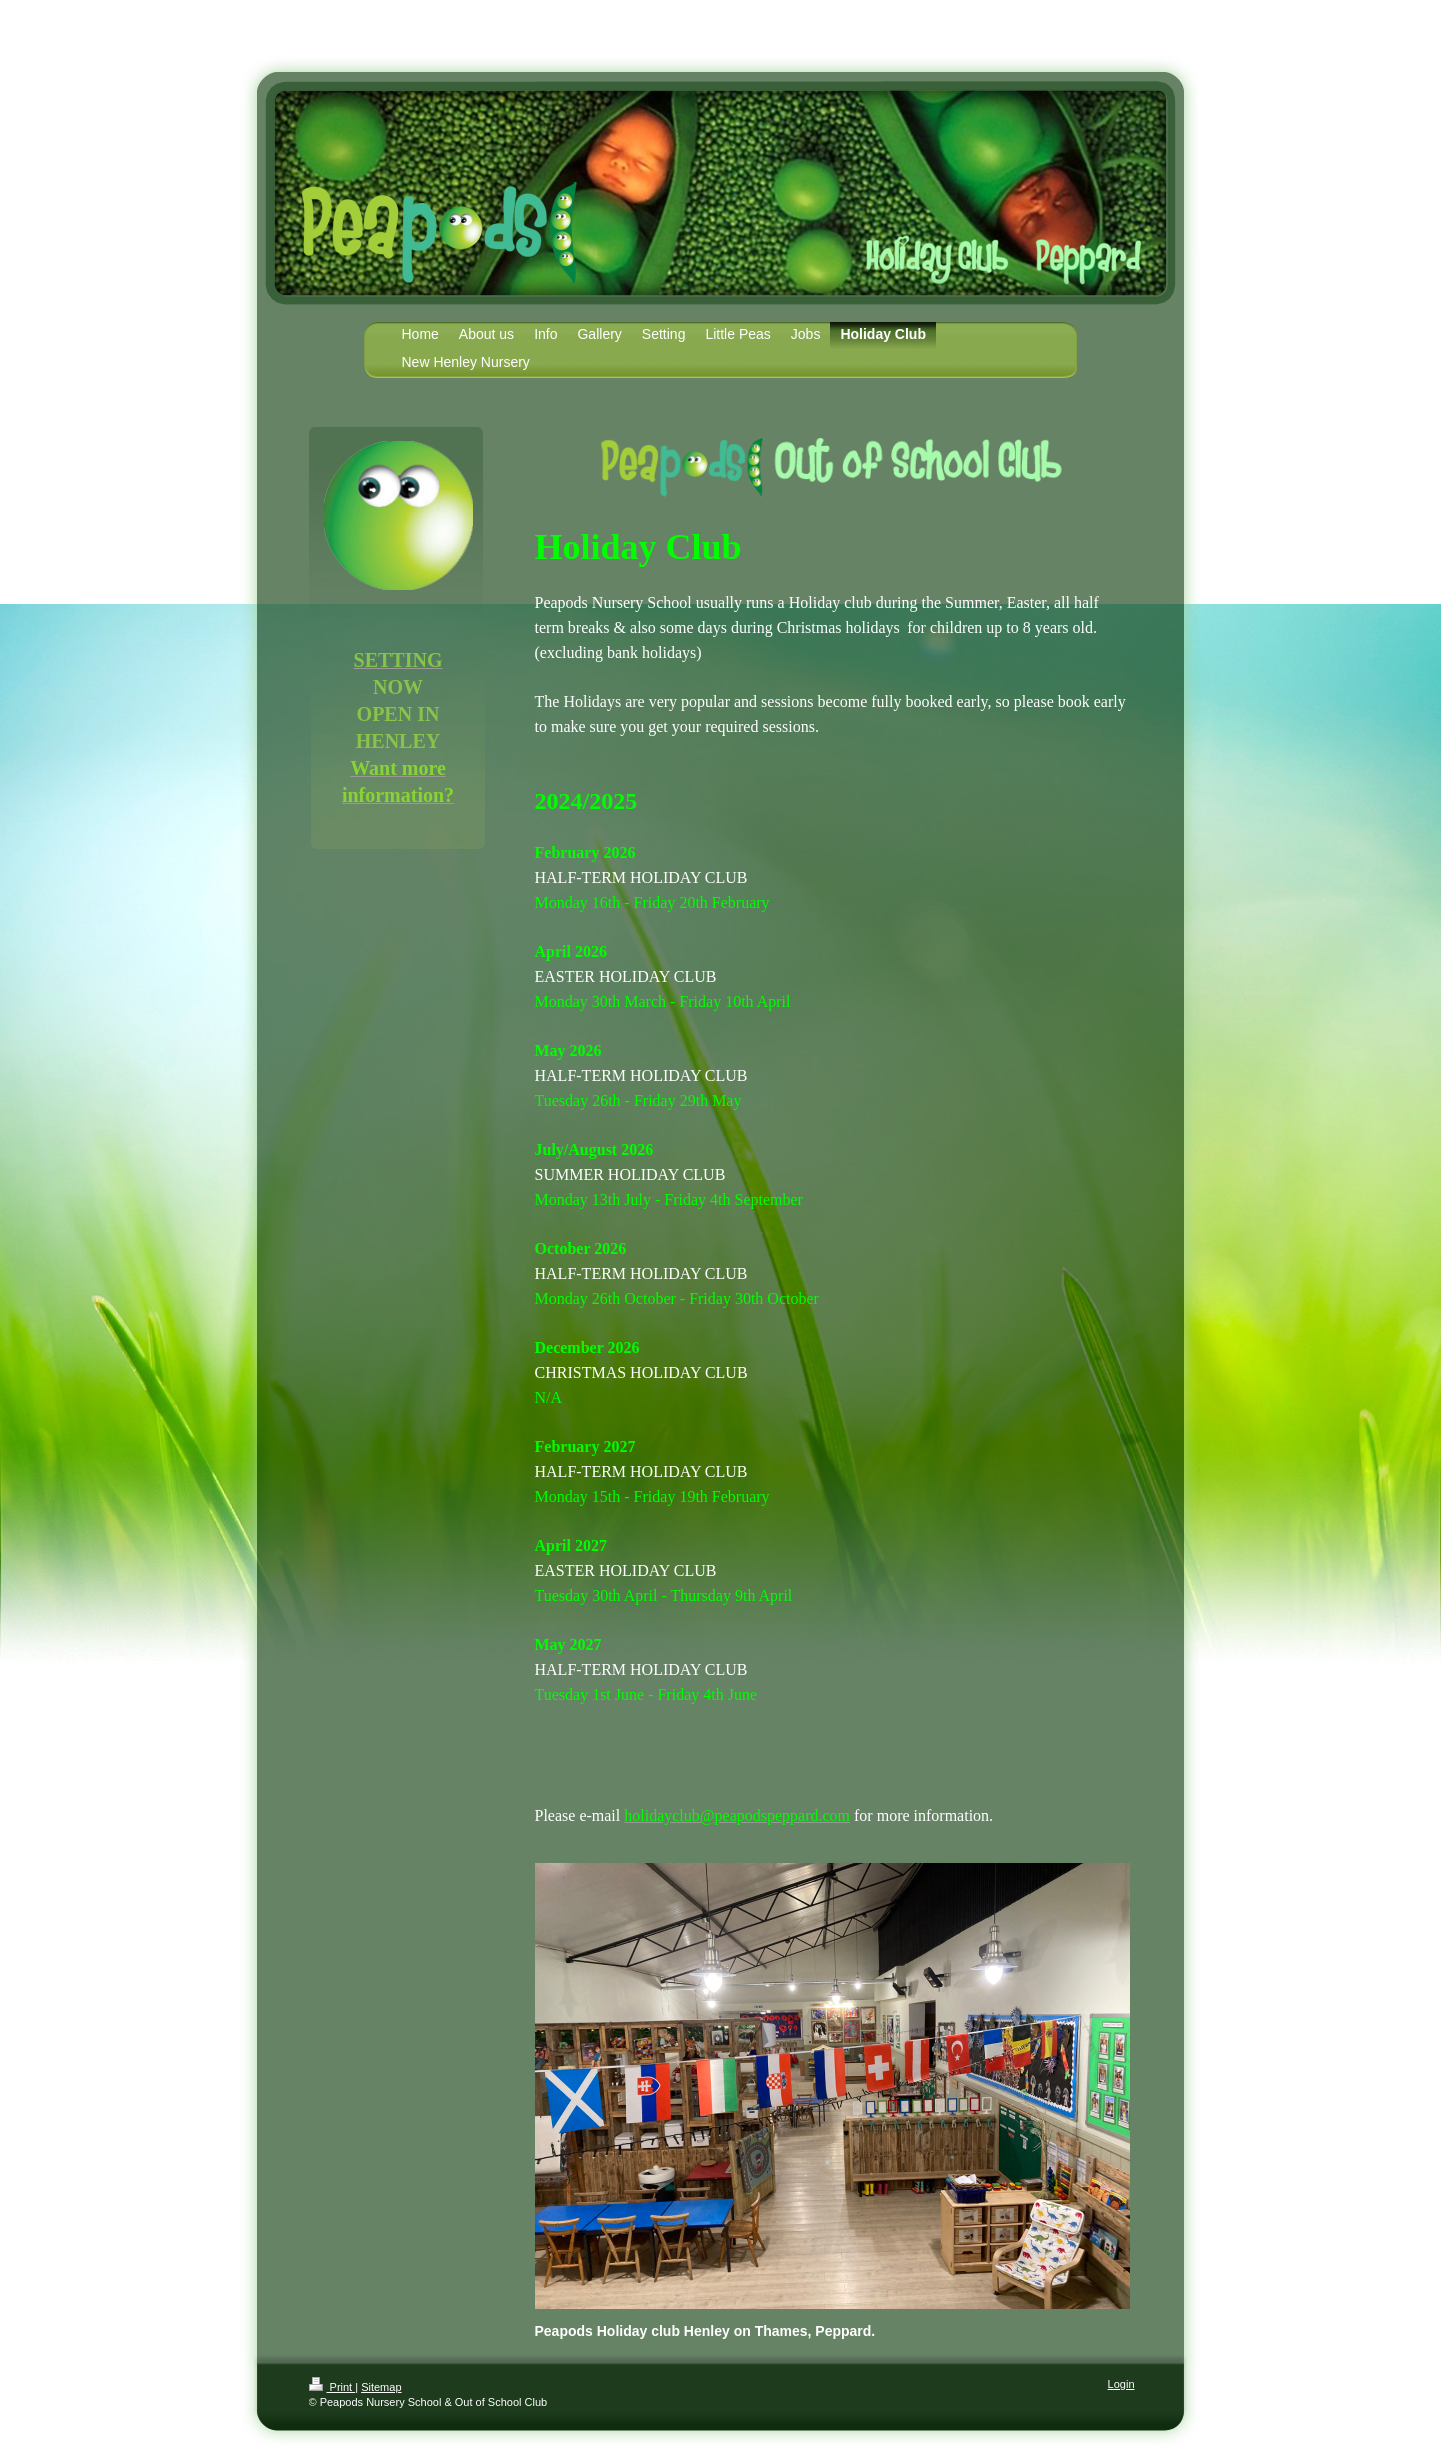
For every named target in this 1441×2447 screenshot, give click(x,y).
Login (1121, 2384)
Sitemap (381, 2387)
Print (332, 2387)
